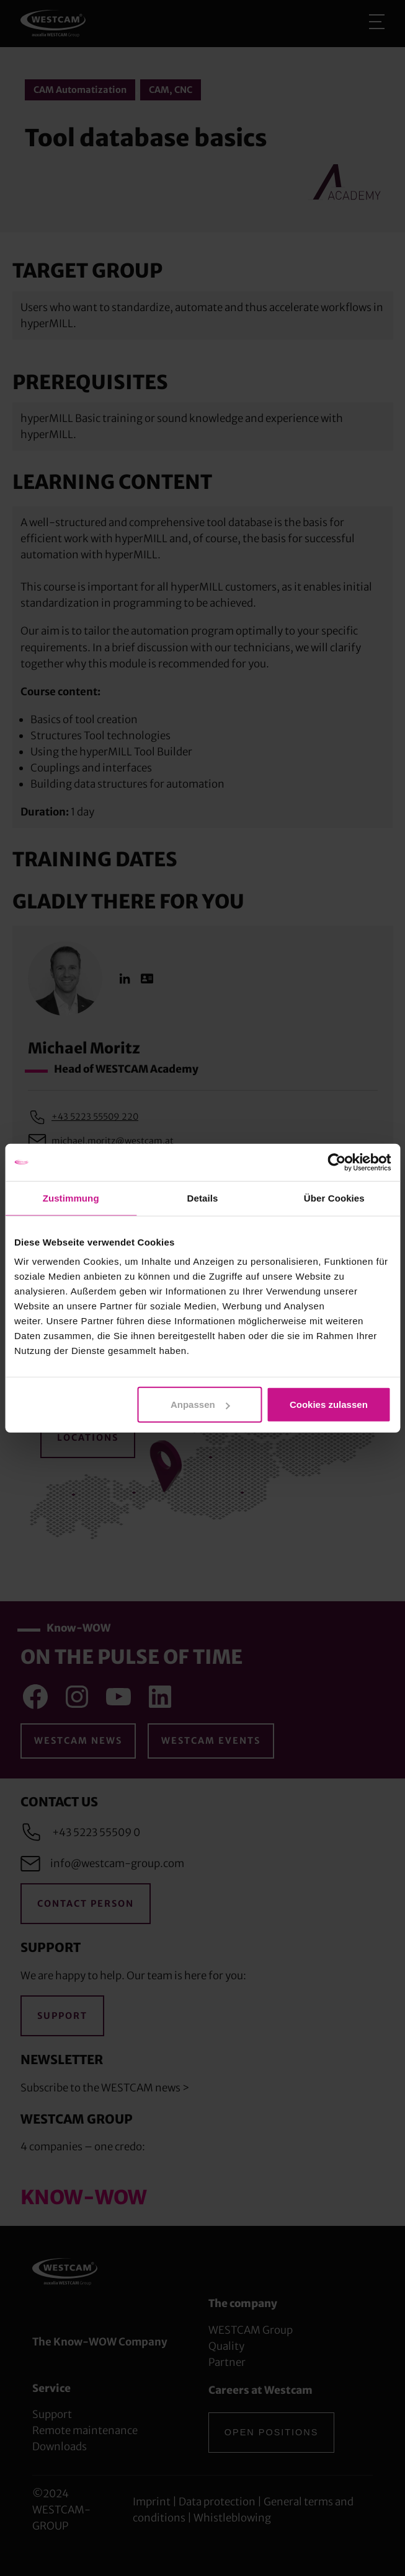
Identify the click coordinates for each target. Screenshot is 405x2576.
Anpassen (200, 1404)
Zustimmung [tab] (71, 1197)
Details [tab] (202, 1197)
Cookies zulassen (329, 1404)
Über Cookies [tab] (334, 1197)
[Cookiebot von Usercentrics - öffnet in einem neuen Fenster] (336, 1162)
